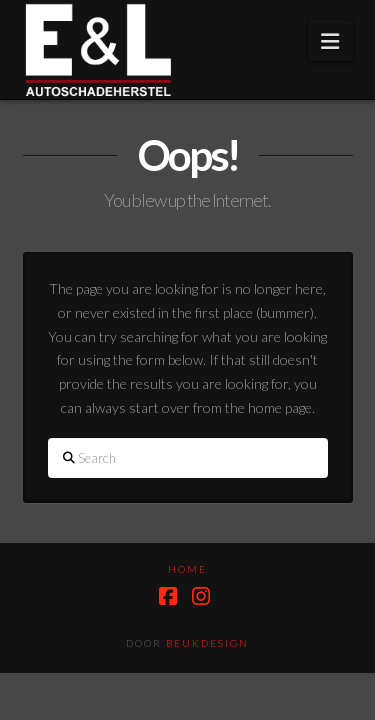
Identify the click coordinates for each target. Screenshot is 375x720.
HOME (187, 569)
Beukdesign (207, 643)
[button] (330, 40)
